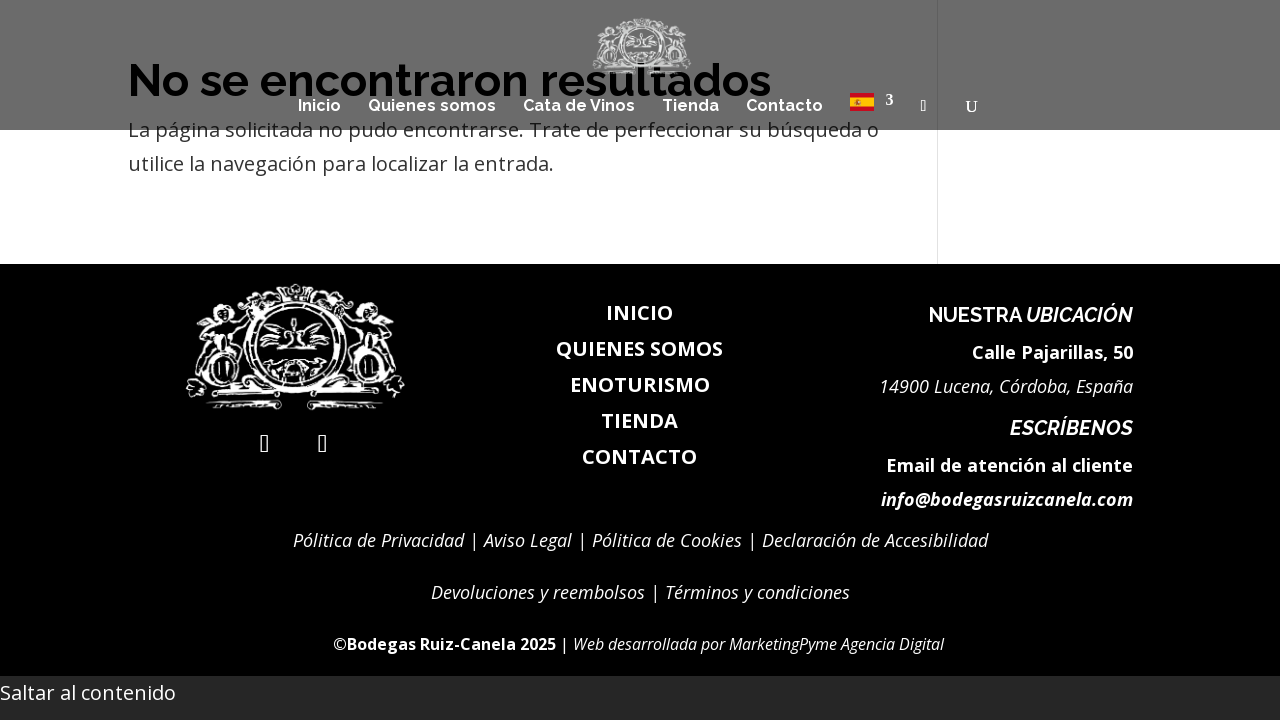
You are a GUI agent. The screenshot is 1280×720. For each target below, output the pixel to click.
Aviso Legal (525, 540)
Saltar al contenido (88, 692)
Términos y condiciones (757, 592)
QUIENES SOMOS (639, 348)
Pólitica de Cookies (667, 540)
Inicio (319, 107)
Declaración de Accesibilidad (875, 540)
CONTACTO (639, 456)
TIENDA (639, 420)
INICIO (639, 312)
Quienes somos (432, 107)
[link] (727, 644)
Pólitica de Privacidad (378, 540)
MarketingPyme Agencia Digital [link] (838, 644)
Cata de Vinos (579, 107)
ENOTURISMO (640, 384)
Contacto (784, 107)
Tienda (690, 107)
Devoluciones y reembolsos (538, 592)
